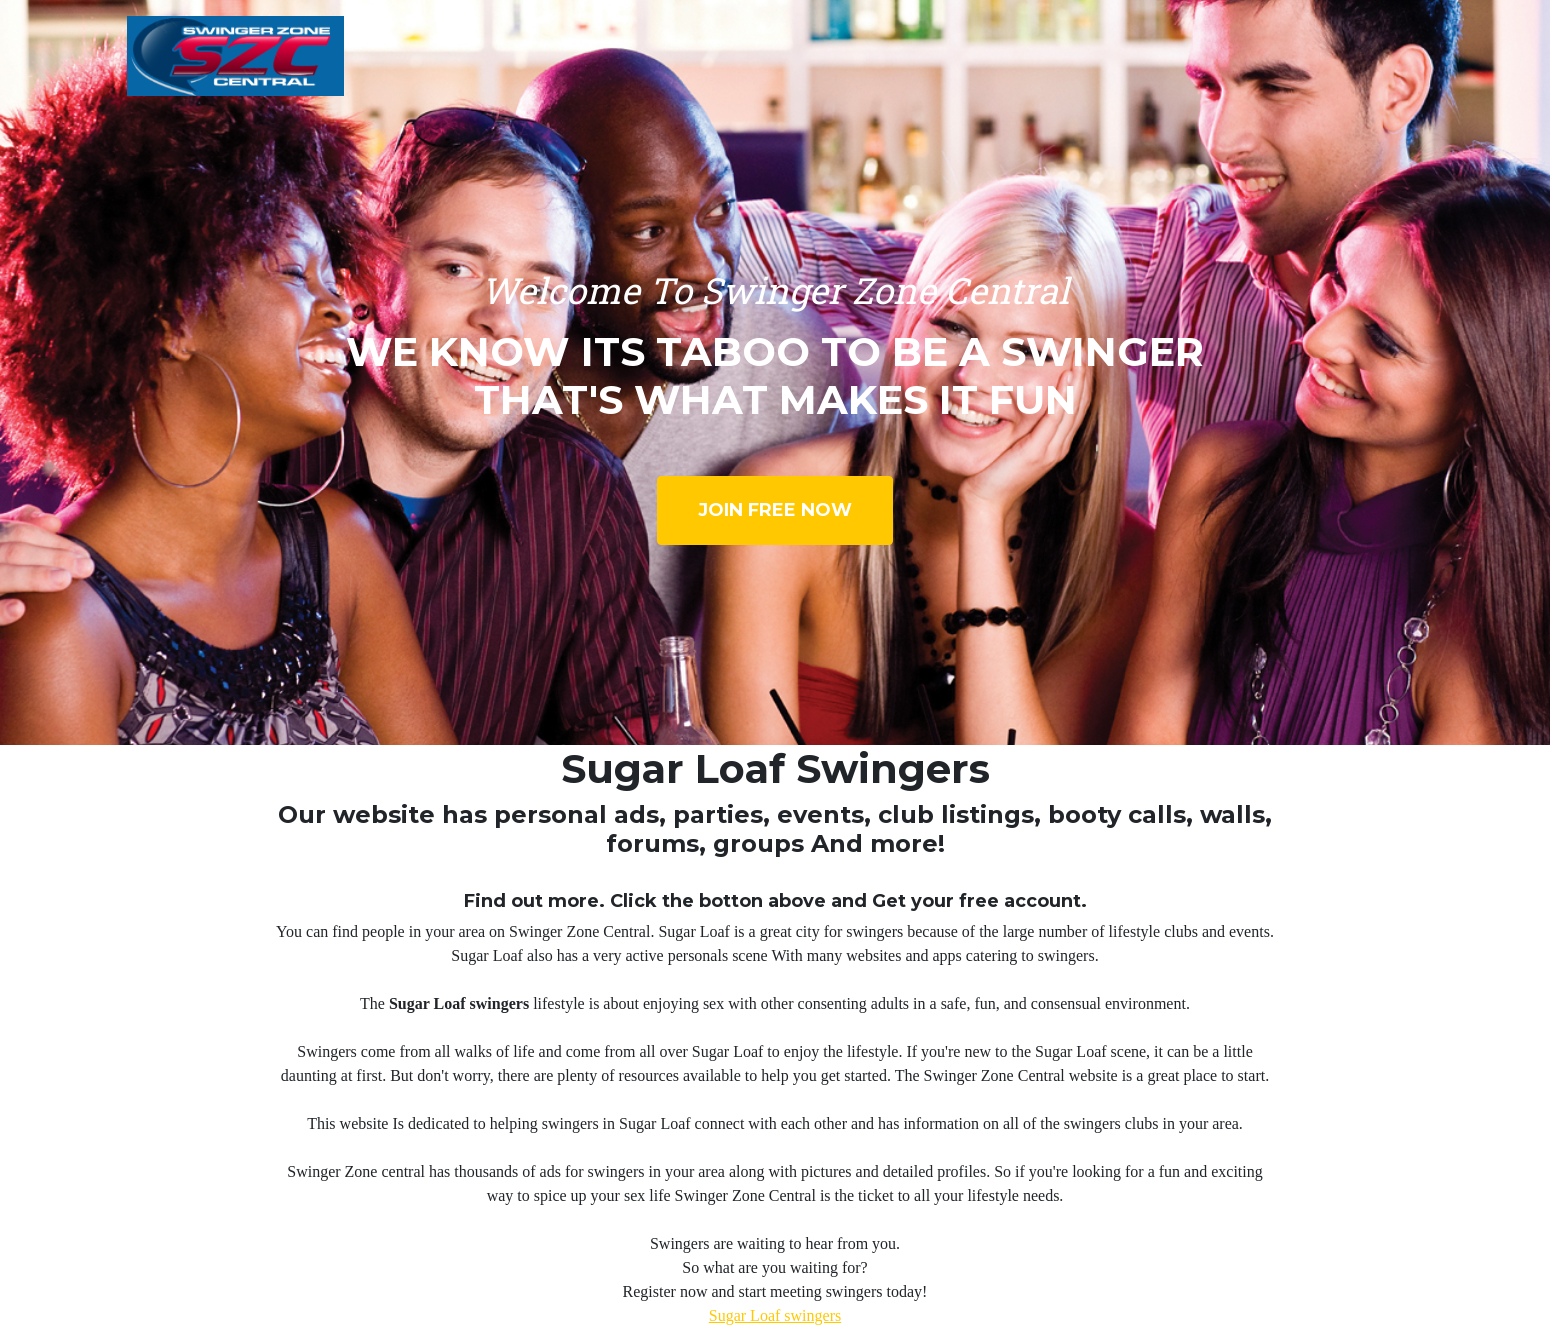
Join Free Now (775, 510)
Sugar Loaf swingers (775, 1315)
